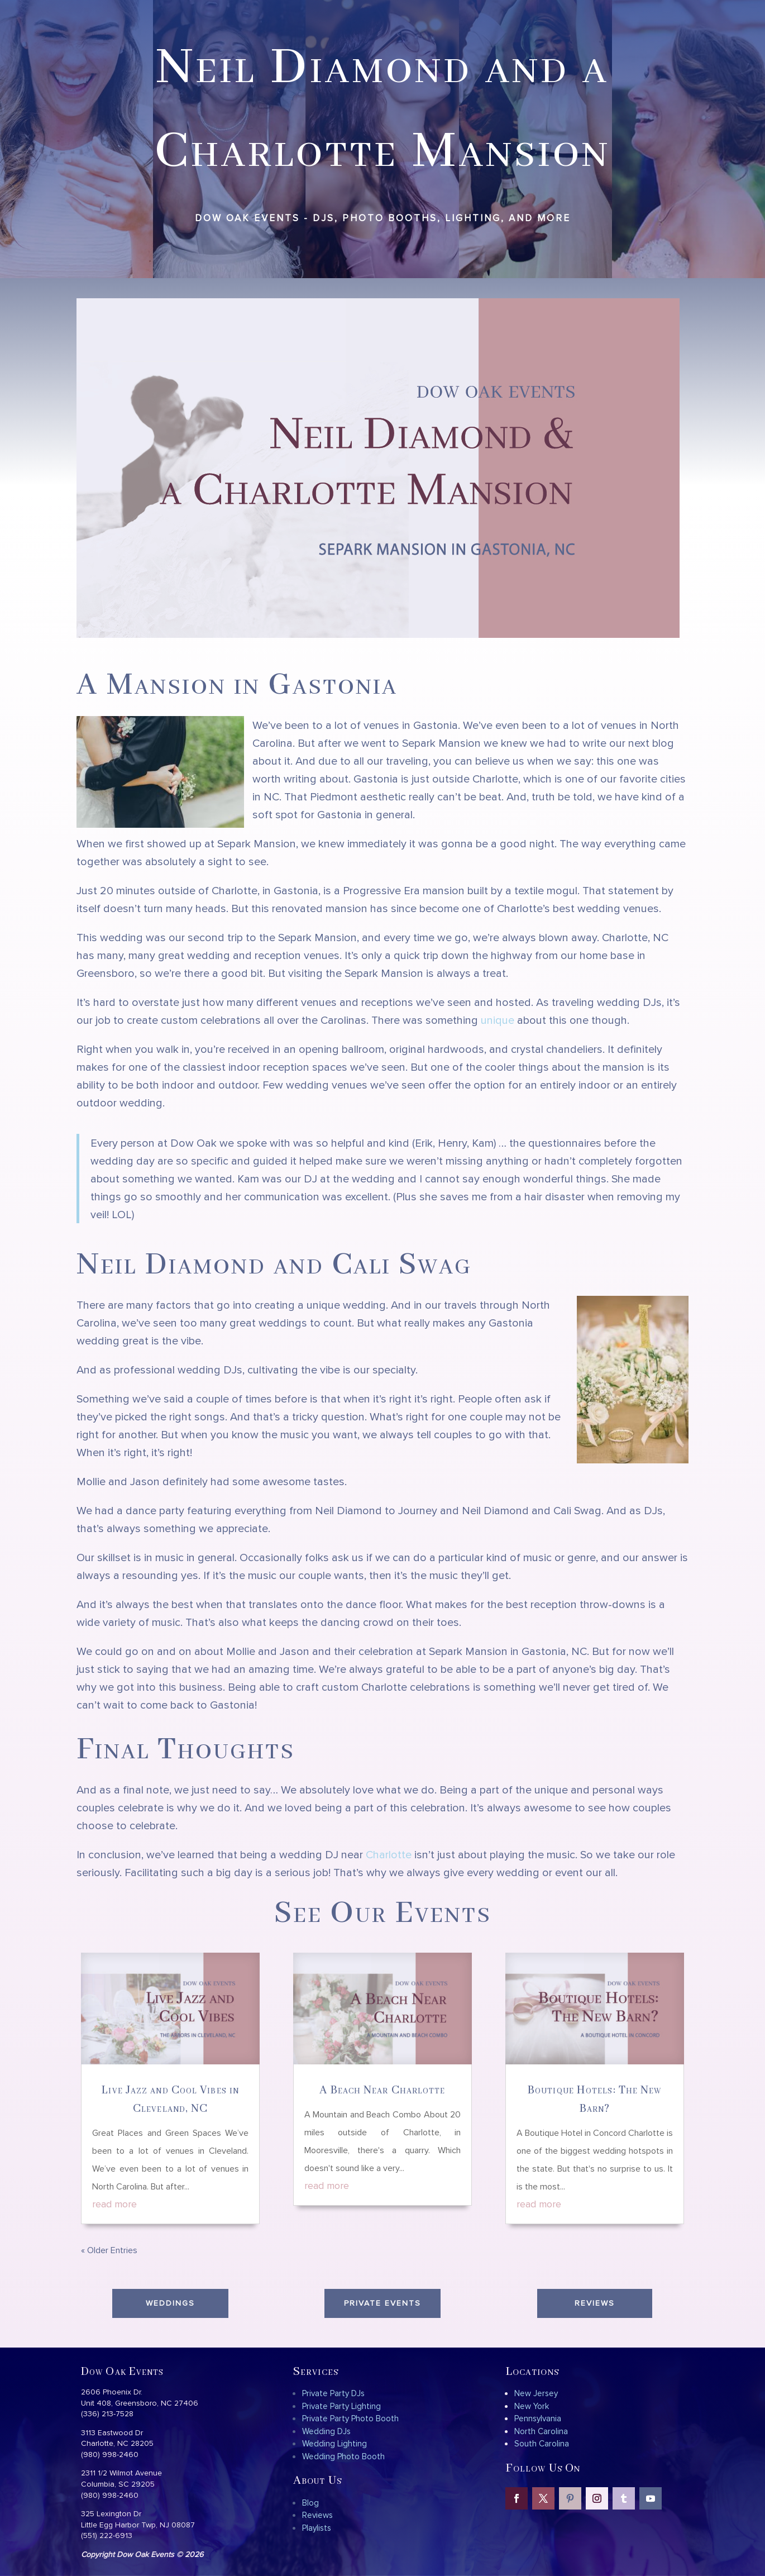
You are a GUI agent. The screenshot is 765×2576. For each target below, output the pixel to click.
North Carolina (541, 2431)
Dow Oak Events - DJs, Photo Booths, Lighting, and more (383, 218)
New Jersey (536, 2393)
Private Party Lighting (341, 2406)
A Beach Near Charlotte (382, 2090)
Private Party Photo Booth (350, 2418)
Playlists (316, 2528)
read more (114, 2204)
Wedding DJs (326, 2431)
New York (531, 2406)
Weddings (170, 2302)
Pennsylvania (537, 2418)
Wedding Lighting (334, 2443)
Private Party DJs (333, 2393)
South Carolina (541, 2443)
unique (497, 1020)
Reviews (595, 2302)
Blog (310, 2502)
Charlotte (389, 1854)
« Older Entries (109, 2250)
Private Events (382, 2302)
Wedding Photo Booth (343, 2456)
